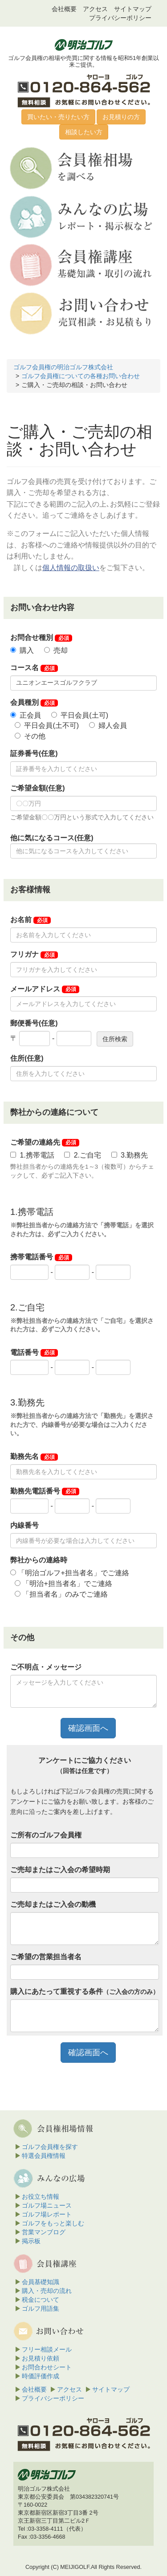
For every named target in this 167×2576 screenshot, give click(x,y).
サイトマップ (132, 8)
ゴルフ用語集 (40, 2308)
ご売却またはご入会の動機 (53, 1904)
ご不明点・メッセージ (45, 1667)
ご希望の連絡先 (44, 1142)
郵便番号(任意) (34, 1023)
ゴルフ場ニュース (47, 2205)
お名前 (30, 920)
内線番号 (24, 1525)
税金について (40, 2299)
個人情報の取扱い (70, 567)
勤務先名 (34, 1457)
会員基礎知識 (40, 2281)
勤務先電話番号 (44, 1491)
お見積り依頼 (40, 2358)
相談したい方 (83, 132)
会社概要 (64, 8)
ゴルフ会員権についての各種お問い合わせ (80, 375)
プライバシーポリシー (120, 17)
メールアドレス (44, 989)
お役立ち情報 (40, 2196)
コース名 (34, 668)
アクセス (95, 8)
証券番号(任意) (34, 753)
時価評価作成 (40, 2376)
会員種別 (34, 703)
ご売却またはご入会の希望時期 (60, 1869)
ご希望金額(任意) (37, 788)
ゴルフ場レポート (47, 2214)
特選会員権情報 (43, 2155)
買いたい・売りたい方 (58, 116)
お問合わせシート (47, 2367)
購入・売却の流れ (47, 2290)
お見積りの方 (121, 116)
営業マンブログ (43, 2232)
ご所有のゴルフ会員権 (45, 1835)
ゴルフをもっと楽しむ (53, 2223)
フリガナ (34, 955)
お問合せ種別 (41, 638)
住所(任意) (27, 1058)
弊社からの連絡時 (38, 1560)
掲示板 (31, 2241)
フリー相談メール (47, 2349)
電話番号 (34, 1353)
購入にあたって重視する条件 (84, 1991)
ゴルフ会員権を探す (50, 2146)
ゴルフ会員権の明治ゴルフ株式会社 (63, 367)
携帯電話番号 (41, 1257)
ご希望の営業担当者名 (45, 1957)
